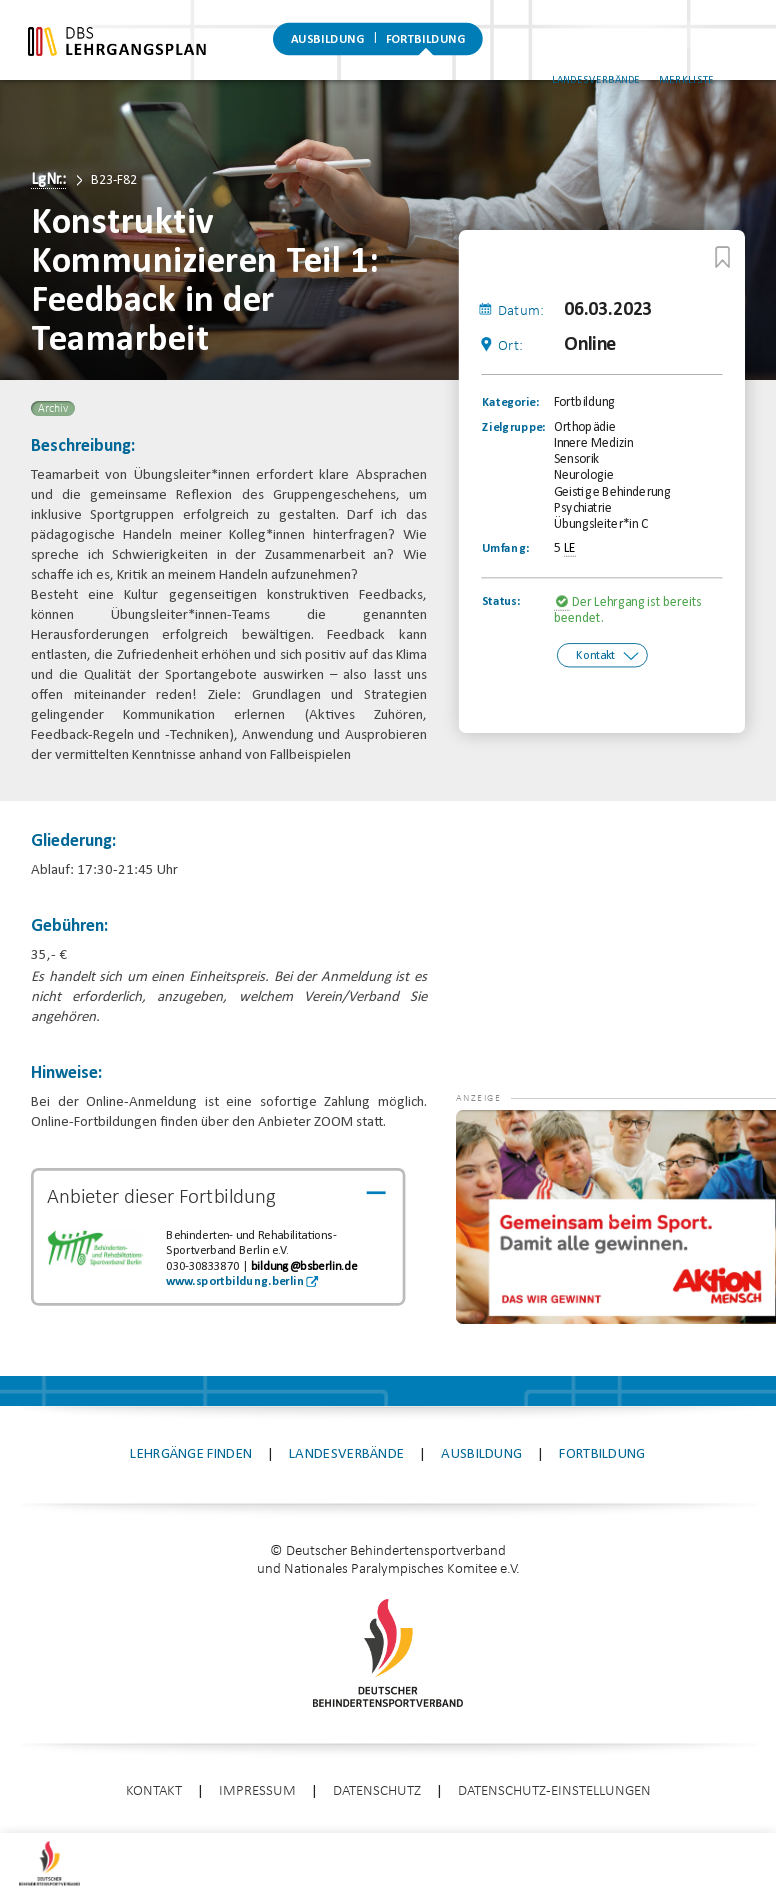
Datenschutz (377, 1791)
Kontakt (595, 655)
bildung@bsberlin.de (304, 1267)
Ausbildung (328, 45)
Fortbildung (426, 45)
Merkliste (721, 58)
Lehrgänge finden (191, 1454)
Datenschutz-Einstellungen (554, 1791)
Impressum (257, 1791)
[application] (616, 1217)
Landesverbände (630, 58)
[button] (496, 1140)
